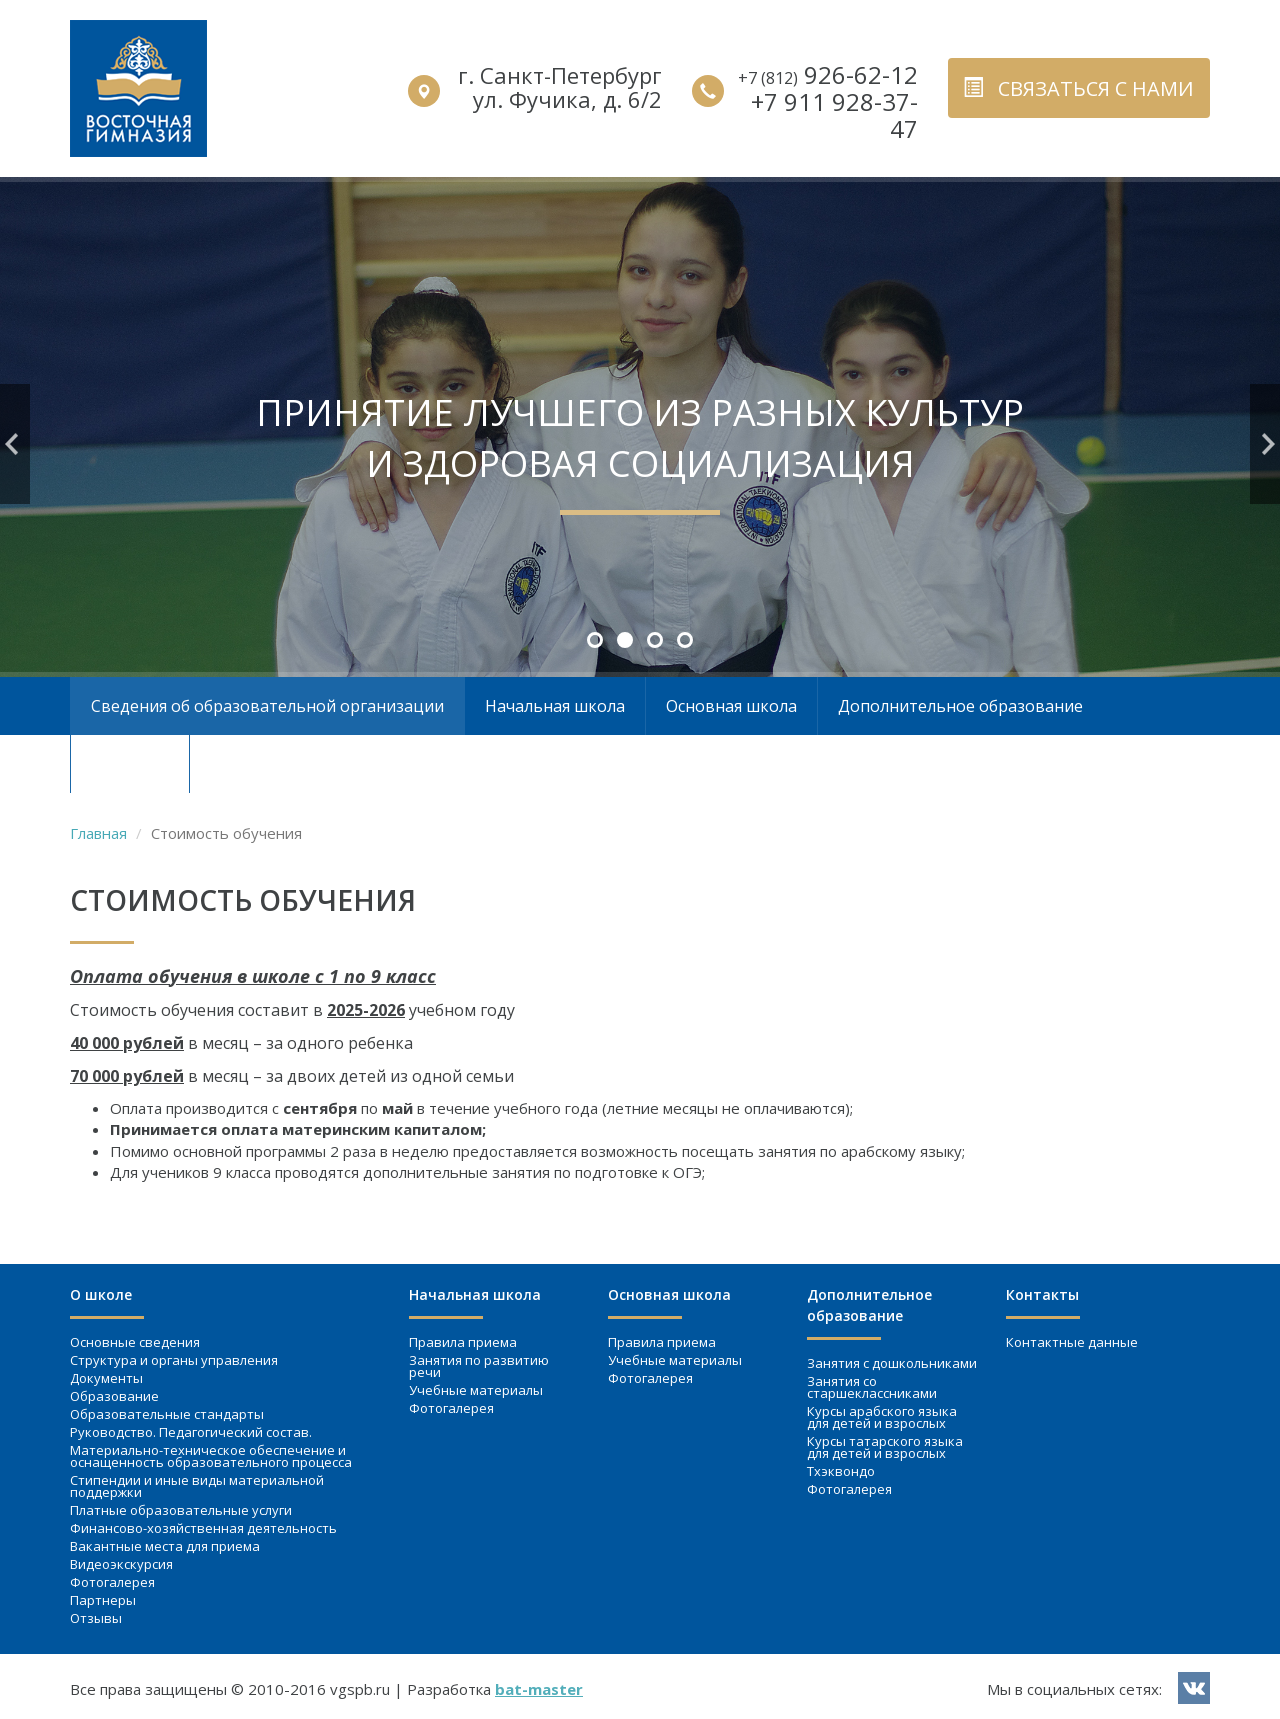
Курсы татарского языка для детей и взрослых (885, 1447)
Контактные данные (1072, 1342)
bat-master (539, 1689)
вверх (1229, 1645)
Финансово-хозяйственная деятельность (203, 1528)
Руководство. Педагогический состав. (191, 1432)
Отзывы (96, 1618)
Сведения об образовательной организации (267, 706)
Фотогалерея (112, 1582)
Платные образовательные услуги (181, 1510)
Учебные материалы (476, 1390)
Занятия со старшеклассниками (872, 1387)
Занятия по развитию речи (479, 1366)
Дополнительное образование (960, 706)
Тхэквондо (841, 1471)
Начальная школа (555, 706)
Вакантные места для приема (165, 1546)
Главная (98, 833)
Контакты (130, 764)
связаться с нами (1078, 88)
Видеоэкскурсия (121, 1564)
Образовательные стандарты (167, 1414)
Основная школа (731, 706)
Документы (106, 1378)
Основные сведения (135, 1342)
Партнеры (103, 1600)
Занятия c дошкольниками (892, 1363)
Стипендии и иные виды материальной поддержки (197, 1486)
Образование (114, 1396)
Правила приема (463, 1342)
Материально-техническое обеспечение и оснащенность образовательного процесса (211, 1456)
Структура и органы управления (174, 1360)
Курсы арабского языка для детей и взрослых (882, 1417)
